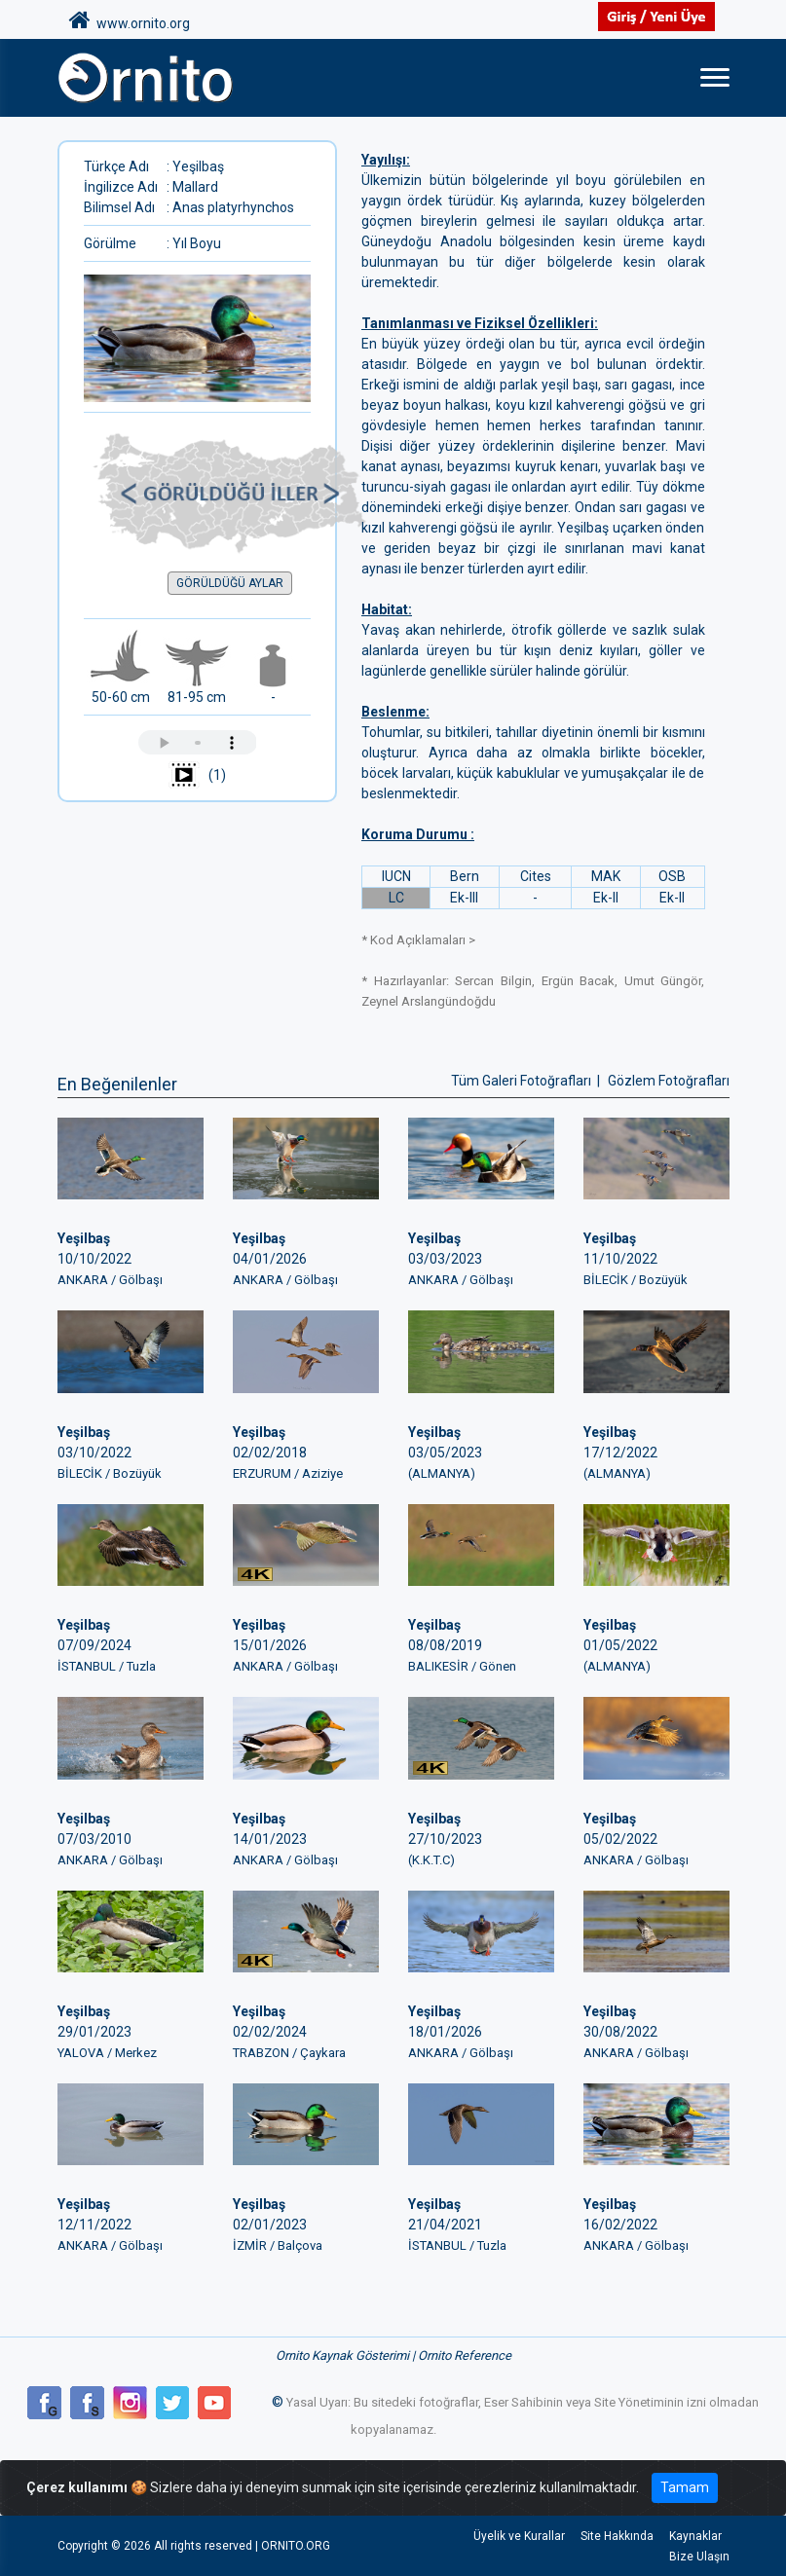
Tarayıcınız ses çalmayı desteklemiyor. (197, 742)
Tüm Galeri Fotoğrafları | (527, 1080)
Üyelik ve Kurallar (519, 2536)
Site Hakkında (617, 2536)
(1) (197, 776)
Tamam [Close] (684, 2487)
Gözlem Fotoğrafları (669, 1080)
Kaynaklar (695, 2536)
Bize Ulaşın (699, 2556)
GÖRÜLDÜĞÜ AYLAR (229, 583)
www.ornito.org (129, 20)
